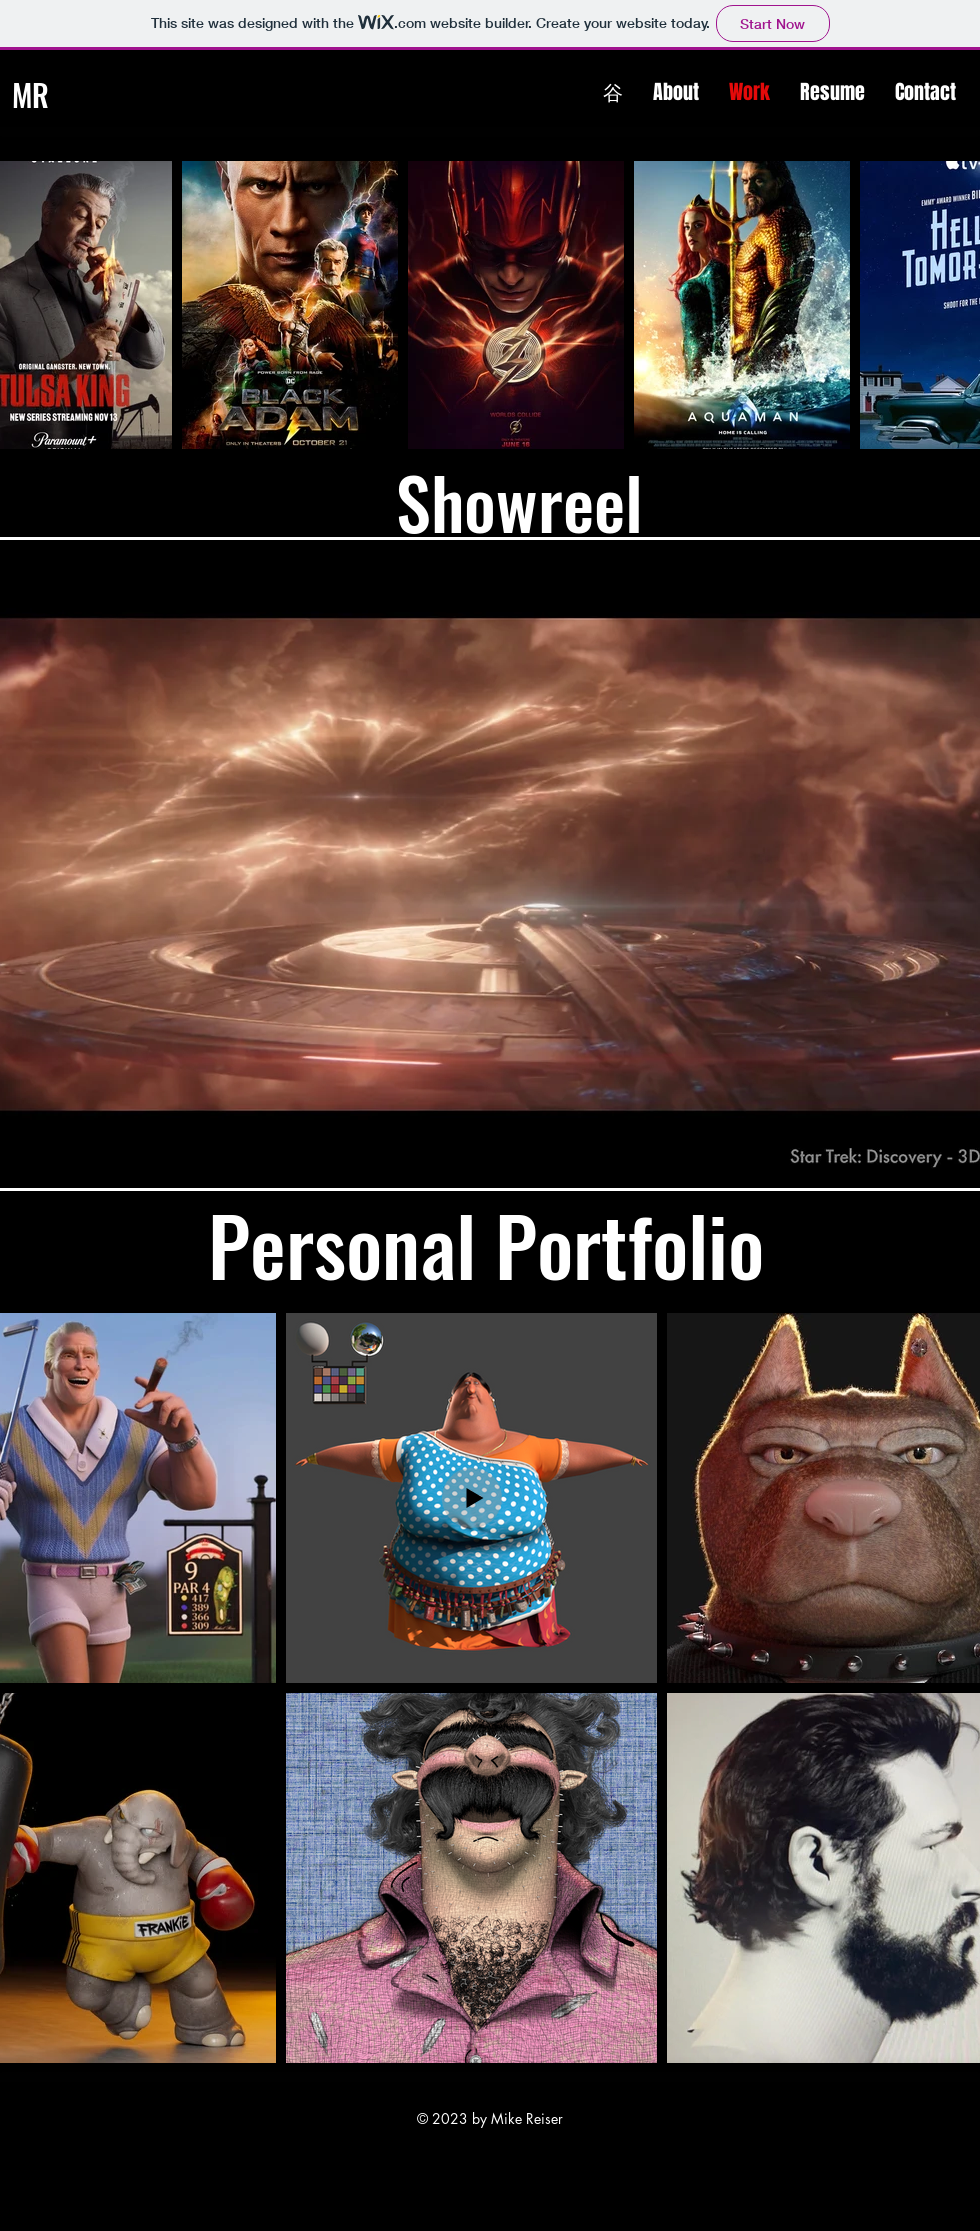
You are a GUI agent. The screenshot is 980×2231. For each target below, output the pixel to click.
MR (30, 94)
